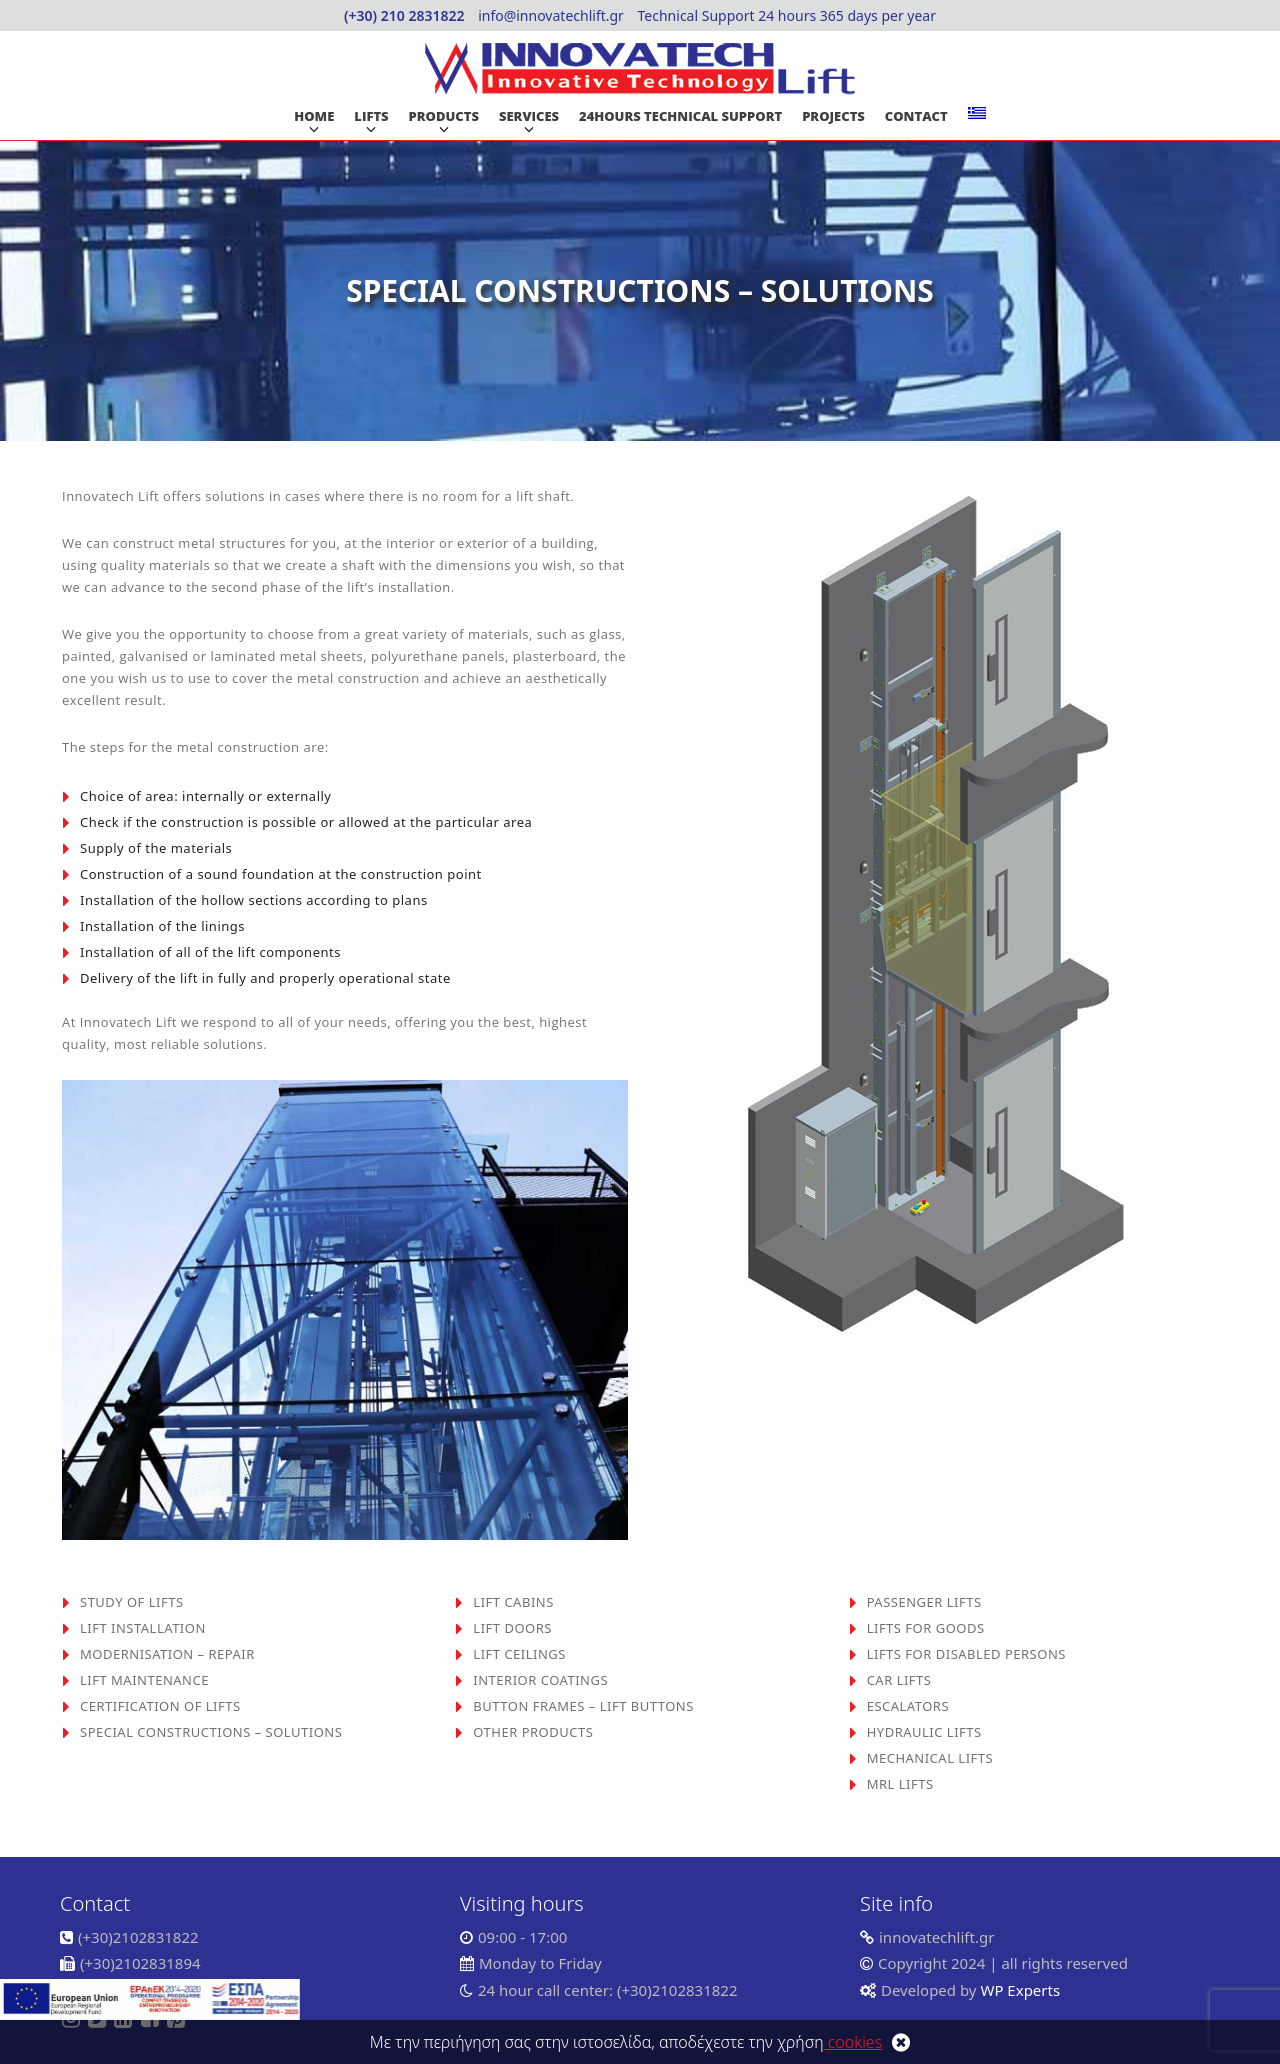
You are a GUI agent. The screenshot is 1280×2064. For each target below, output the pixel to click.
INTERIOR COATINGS (540, 1680)
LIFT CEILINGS (519, 1654)
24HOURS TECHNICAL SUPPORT (680, 116)
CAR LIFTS (899, 1680)
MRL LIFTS (900, 1784)
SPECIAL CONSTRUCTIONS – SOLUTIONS (211, 1732)
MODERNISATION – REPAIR (167, 1654)
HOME (314, 116)
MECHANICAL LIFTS (930, 1758)
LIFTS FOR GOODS (926, 1628)
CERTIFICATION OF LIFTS (160, 1706)
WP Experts (1019, 1990)
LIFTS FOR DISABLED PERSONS (966, 1654)
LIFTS (371, 116)
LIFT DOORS (512, 1628)
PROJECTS (833, 116)
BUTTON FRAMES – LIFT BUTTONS (583, 1706)
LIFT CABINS (513, 1602)
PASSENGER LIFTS (924, 1602)
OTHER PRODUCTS (533, 1732)
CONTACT (916, 116)
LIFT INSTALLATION (143, 1628)
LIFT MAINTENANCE (144, 1680)
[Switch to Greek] (977, 113)
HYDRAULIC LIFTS (924, 1732)
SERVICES (529, 116)
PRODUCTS (444, 116)
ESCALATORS (908, 1706)
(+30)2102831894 (140, 1963)
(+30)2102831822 (138, 1937)
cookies (853, 2042)
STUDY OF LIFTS (132, 1602)
